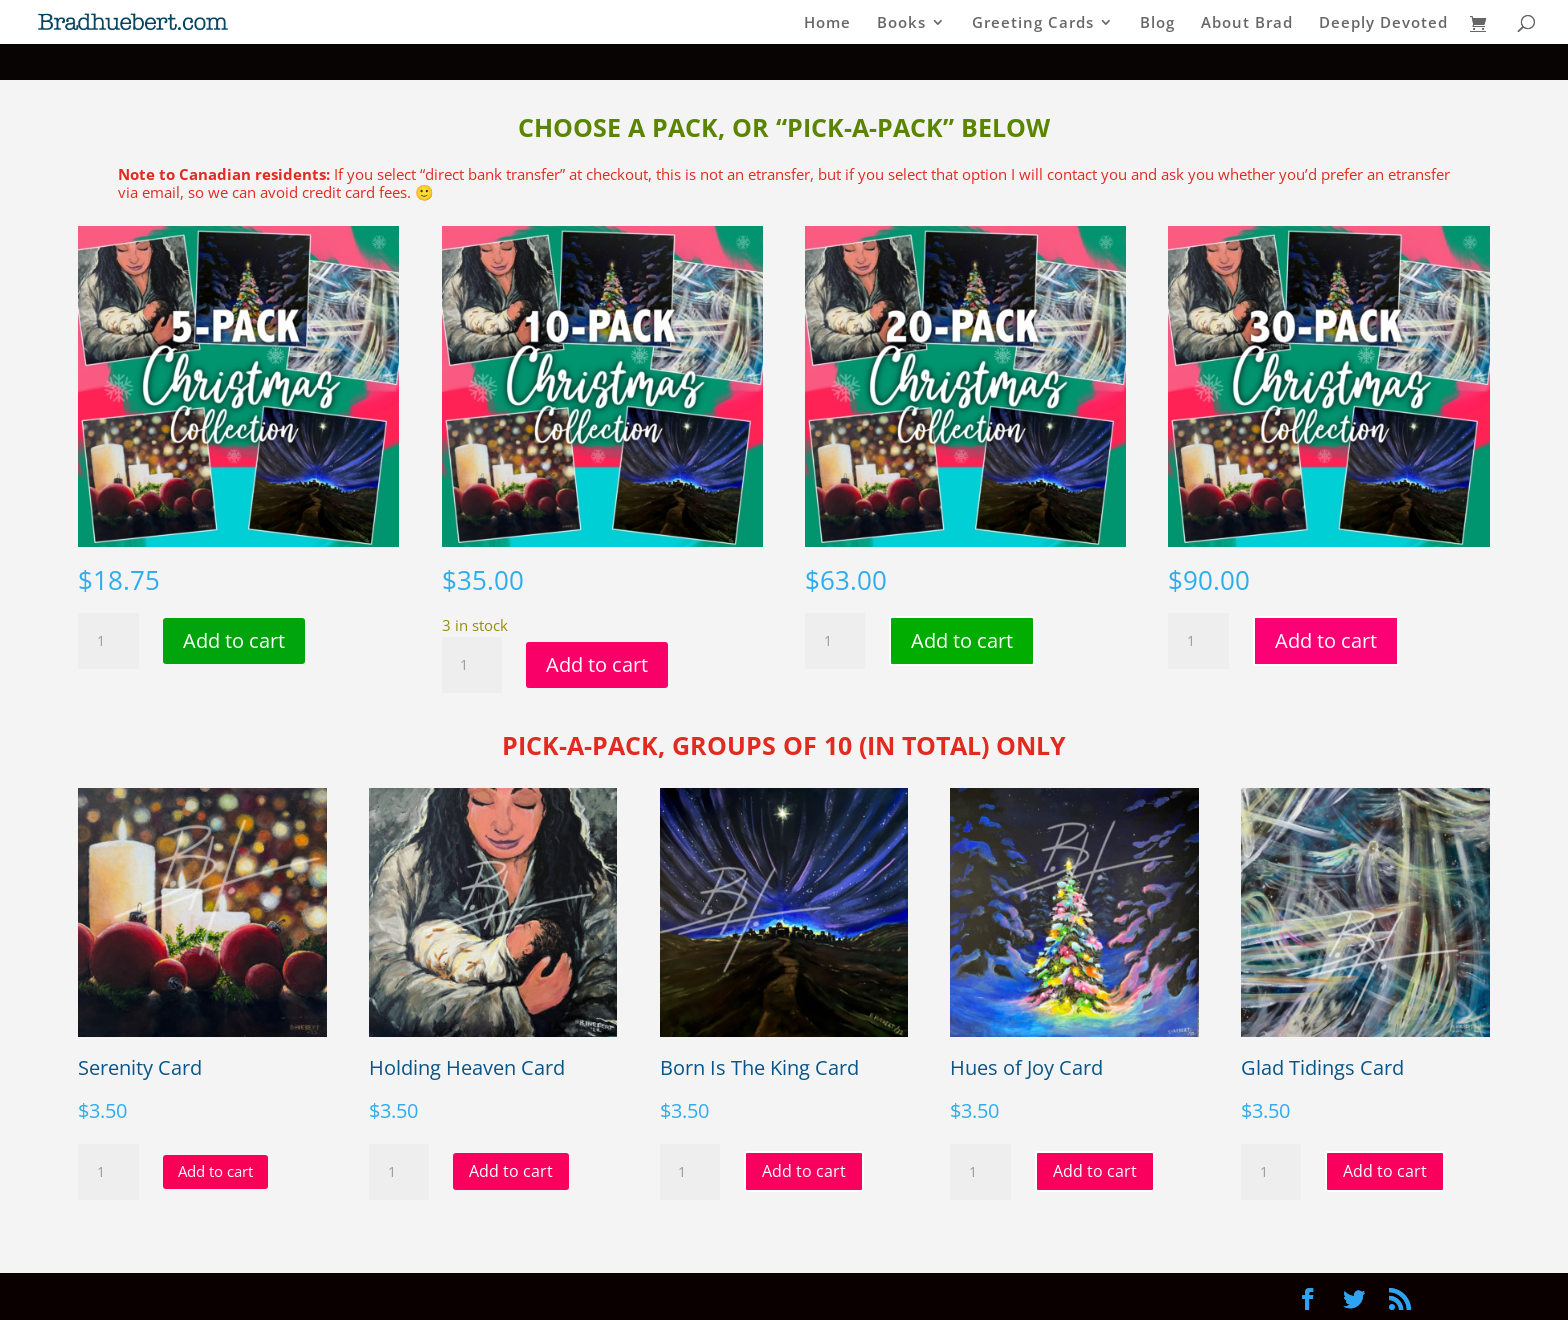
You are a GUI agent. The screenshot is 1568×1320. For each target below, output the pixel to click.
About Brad (1247, 23)
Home (827, 23)
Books (901, 23)
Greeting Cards (1033, 23)
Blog (1157, 23)
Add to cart (234, 640)
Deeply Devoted (1383, 23)
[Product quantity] (108, 641)
